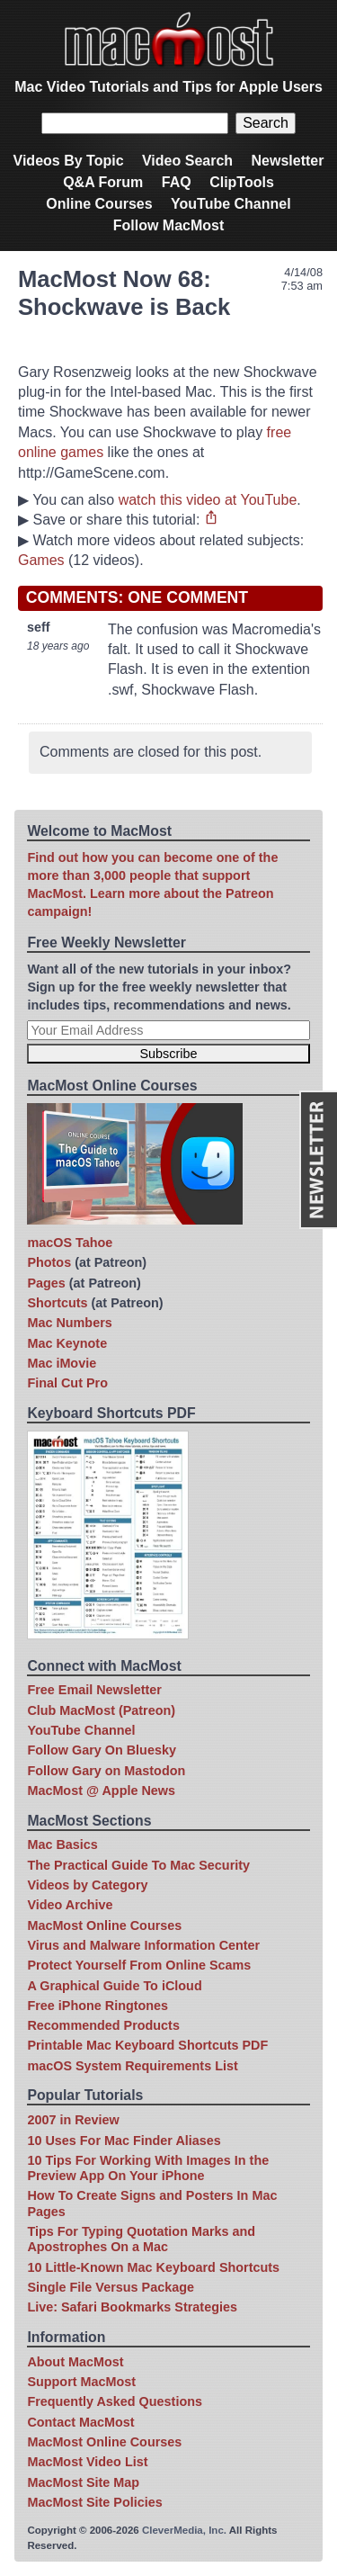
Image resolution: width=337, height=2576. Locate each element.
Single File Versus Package (110, 2287)
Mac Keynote (67, 1343)
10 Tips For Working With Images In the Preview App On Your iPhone (148, 2168)
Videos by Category (87, 1885)
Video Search (187, 160)
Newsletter (288, 160)
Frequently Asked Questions (114, 2401)
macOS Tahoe (69, 1242)
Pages (46, 1283)
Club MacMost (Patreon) (101, 1710)
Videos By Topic (68, 160)
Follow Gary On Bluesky (101, 1750)
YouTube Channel (231, 203)
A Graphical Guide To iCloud (114, 1986)
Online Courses (99, 203)
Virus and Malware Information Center (143, 1945)
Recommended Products (103, 2025)
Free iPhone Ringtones (97, 2005)
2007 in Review (73, 2120)
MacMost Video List (87, 2462)
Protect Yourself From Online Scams (139, 1965)
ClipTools (241, 182)
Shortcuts (57, 1303)
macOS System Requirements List (132, 2066)
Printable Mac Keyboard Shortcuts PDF (147, 2045)
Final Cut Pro (67, 1383)
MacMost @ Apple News (101, 1790)
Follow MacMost (169, 225)
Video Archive (69, 1905)
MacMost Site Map (83, 2482)
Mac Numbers (69, 1322)
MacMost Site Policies (94, 2502)
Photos (49, 1262)
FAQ (176, 182)
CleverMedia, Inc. (184, 2530)
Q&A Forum (103, 182)
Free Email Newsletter (94, 1690)
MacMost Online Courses (104, 1925)
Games (41, 560)
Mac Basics (62, 1844)
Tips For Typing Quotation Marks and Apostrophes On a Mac (141, 2239)
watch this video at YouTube (208, 499)
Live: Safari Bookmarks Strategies (132, 2307)
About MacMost (75, 2362)
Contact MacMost (80, 2422)
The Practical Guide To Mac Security (138, 1865)
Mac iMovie (61, 1363)
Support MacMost (81, 2381)
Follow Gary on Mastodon (106, 1771)
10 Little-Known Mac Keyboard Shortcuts (153, 2267)
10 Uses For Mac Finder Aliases (123, 2140)
